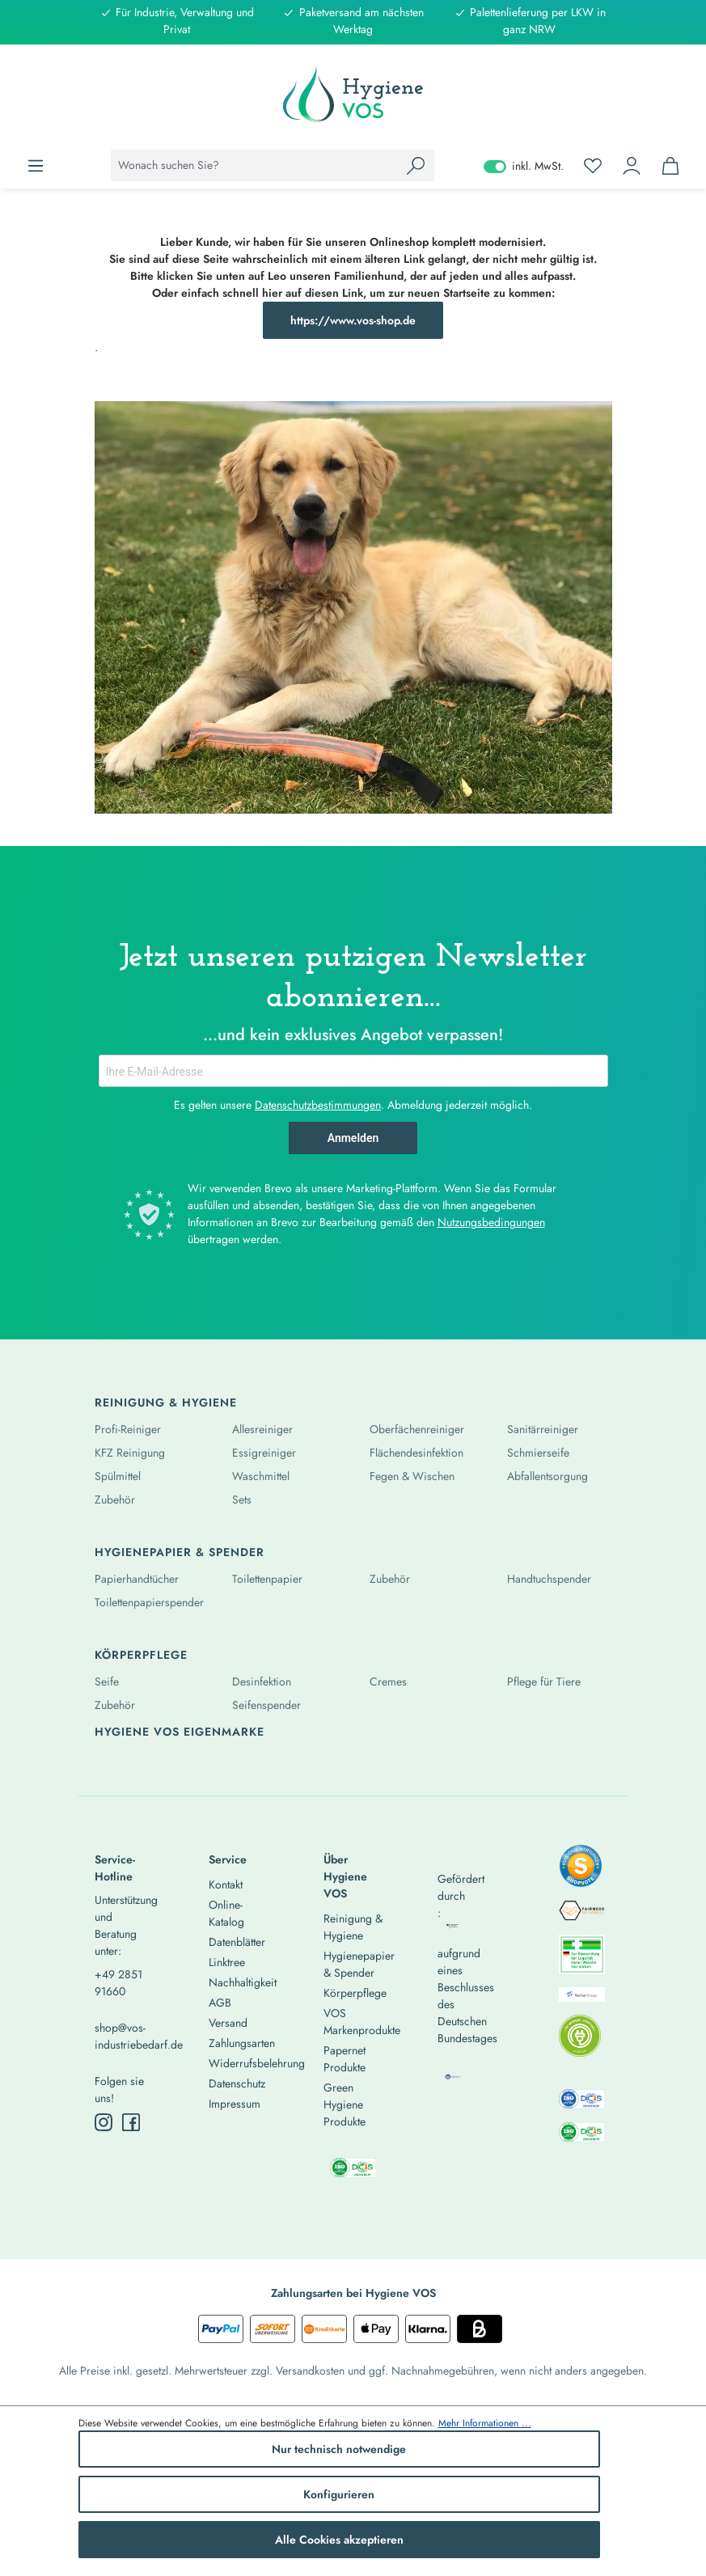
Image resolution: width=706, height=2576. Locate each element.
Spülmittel (118, 1476)
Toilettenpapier (267, 1579)
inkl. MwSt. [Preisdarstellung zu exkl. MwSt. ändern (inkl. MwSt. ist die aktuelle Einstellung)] (523, 166)
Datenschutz (237, 2083)
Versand (228, 2023)
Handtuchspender (549, 1579)
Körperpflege (141, 1655)
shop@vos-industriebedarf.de (124, 2036)
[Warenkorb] (670, 166)
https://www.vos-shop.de (353, 320)
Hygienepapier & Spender (179, 1552)
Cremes (388, 1681)
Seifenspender (266, 1705)
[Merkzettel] (592, 166)
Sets (242, 1499)
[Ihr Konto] (631, 166)
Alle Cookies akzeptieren (339, 2540)
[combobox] (254, 165)
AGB (220, 2002)
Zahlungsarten (242, 2043)
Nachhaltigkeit (243, 1982)
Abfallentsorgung (547, 1476)
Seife (107, 1681)
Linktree (227, 1962)
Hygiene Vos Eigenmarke (179, 1732)
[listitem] (580, 1871)
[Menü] (35, 166)
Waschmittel (261, 1476)
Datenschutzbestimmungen (318, 1105)
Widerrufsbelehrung (257, 2063)
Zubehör (115, 1499)
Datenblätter (237, 1942)
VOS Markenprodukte (361, 2021)
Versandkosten (310, 2370)
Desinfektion (261, 1681)
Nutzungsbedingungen (491, 1222)
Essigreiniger (264, 1453)
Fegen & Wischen (412, 1476)
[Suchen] (415, 165)
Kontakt (226, 1884)
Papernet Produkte (344, 2058)
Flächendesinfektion (416, 1453)
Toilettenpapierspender (149, 1602)
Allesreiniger (262, 1429)
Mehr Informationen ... (484, 2423)
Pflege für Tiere (544, 1681)
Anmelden (353, 1137)
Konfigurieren (338, 2494)
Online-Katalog (226, 1913)
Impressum (234, 2104)
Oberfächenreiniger (417, 1429)
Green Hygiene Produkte (344, 2104)
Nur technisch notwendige (339, 2449)
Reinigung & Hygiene (166, 1402)
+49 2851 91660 (118, 1982)
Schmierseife (538, 1453)
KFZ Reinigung (130, 1453)
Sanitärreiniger (542, 1429)
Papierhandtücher (137, 1579)
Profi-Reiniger (128, 1429)
